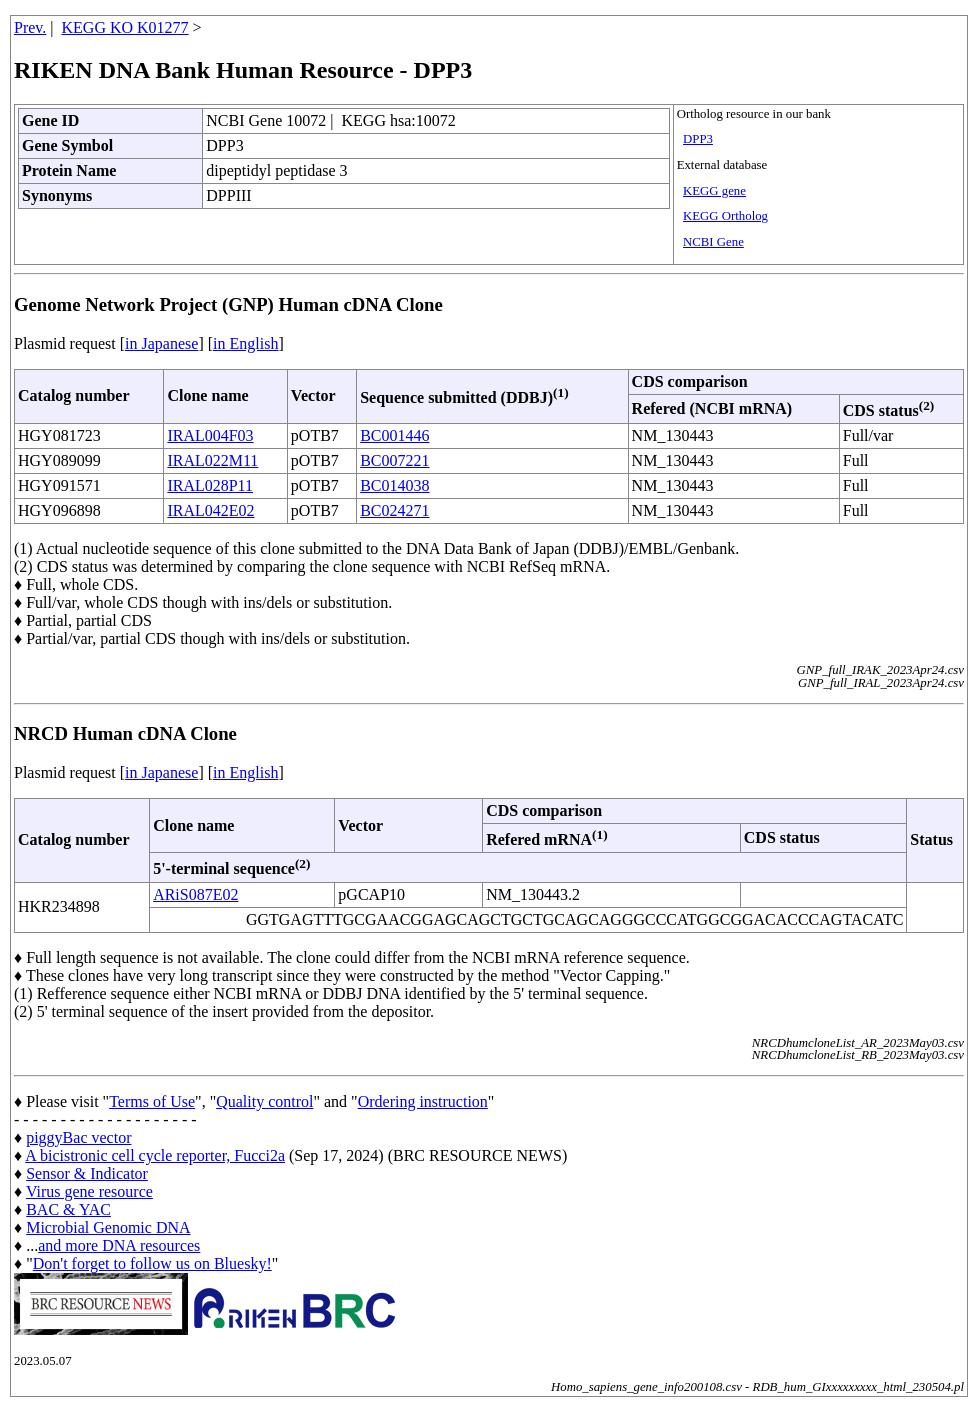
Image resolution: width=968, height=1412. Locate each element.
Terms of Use (152, 1101)
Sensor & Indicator (87, 1173)
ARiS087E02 (195, 894)
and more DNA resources (119, 1245)
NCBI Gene (713, 242)
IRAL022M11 (212, 460)
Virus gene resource (89, 1191)
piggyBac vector (78, 1137)
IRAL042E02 (210, 510)
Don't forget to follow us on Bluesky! (152, 1263)
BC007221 (394, 460)
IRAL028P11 (210, 485)
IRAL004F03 (210, 435)
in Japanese (161, 343)
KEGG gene (714, 191)
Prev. (30, 27)
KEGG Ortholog (725, 216)
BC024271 (394, 510)
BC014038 (394, 485)
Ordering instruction (423, 1101)
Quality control (264, 1101)
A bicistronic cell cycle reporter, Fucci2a (155, 1155)
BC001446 (394, 435)
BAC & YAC (68, 1209)
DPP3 (698, 139)
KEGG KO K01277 (125, 27)
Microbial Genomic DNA (108, 1227)
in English (245, 343)
